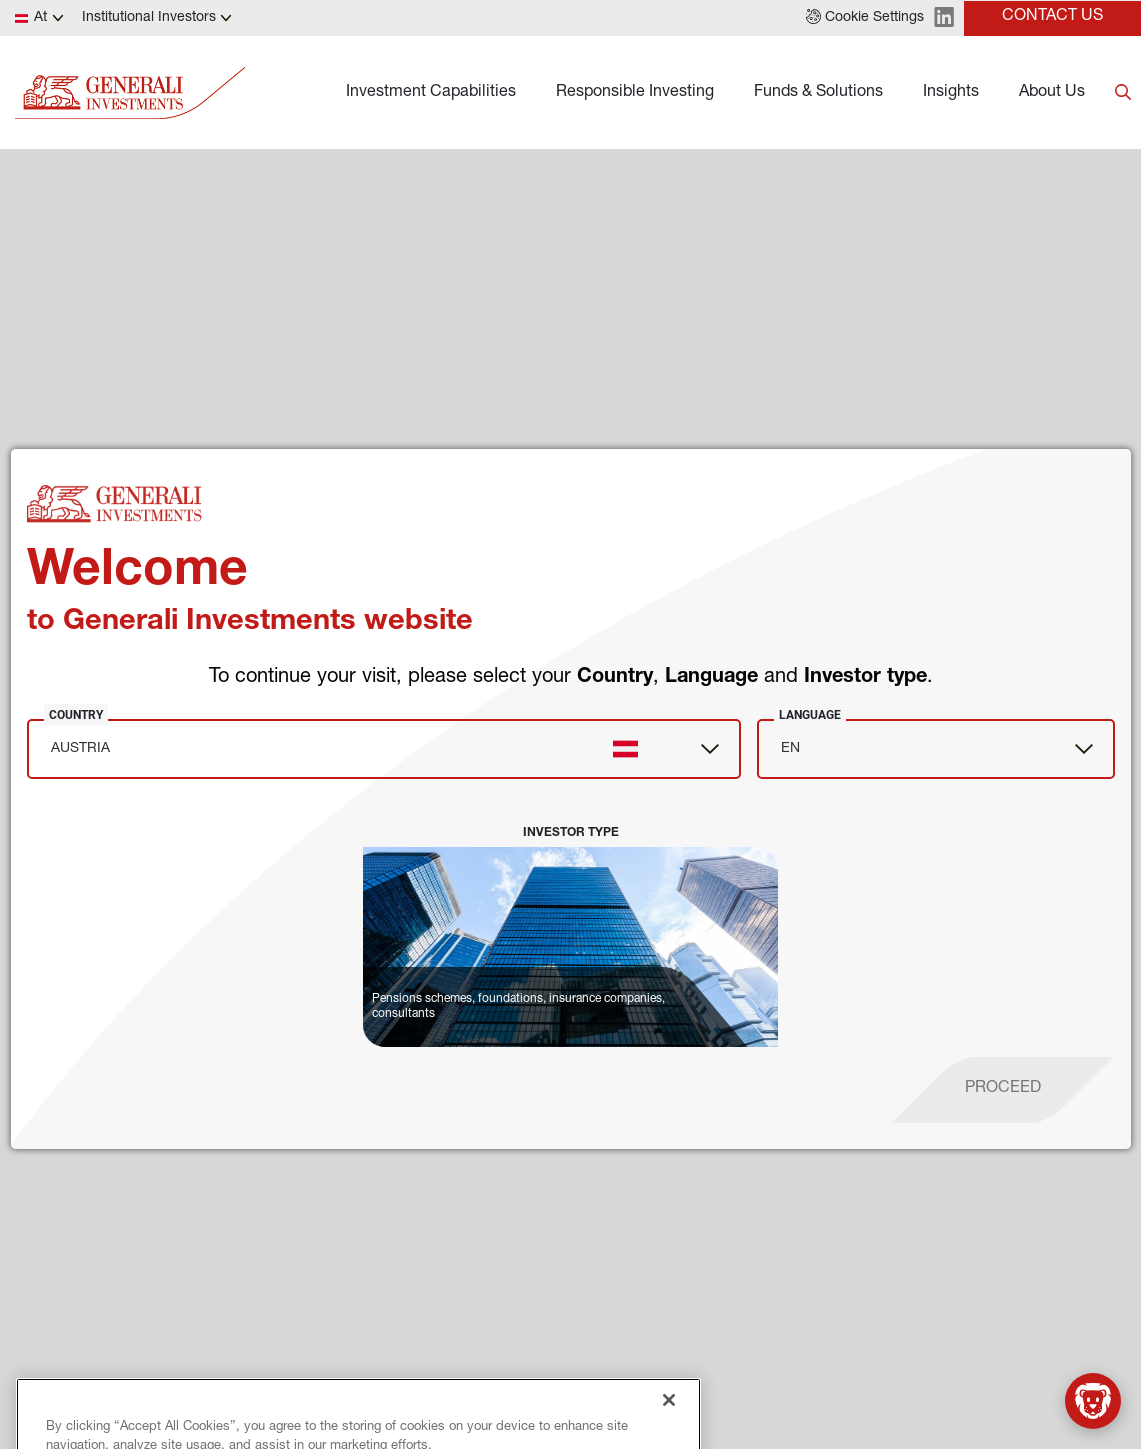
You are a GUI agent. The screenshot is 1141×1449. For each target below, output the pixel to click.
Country (76, 715)
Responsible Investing (635, 93)
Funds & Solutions (818, 93)
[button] (865, 18)
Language (810, 715)
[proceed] (1003, 1090)
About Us (1052, 93)
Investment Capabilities (431, 93)
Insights (951, 93)
